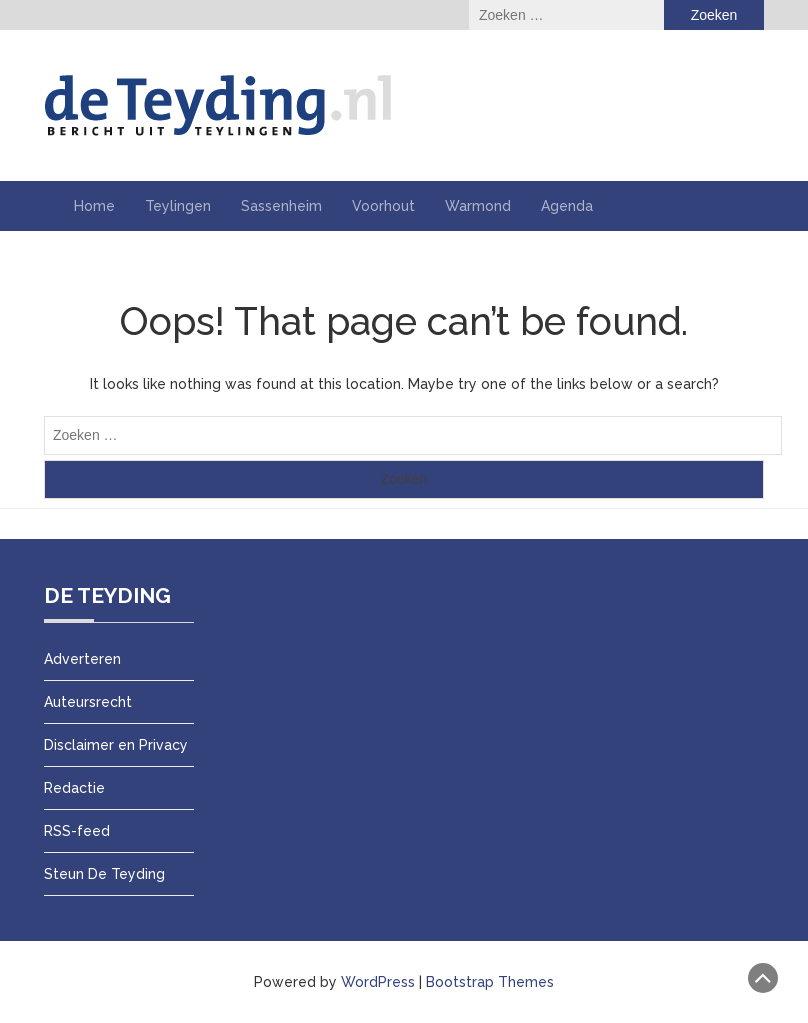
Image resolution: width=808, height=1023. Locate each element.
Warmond (478, 206)
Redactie (74, 788)
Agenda (567, 206)
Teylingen (178, 206)
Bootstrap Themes (490, 982)
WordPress (378, 982)
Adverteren (82, 659)
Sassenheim (281, 206)
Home (94, 206)
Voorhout (383, 206)
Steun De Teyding (104, 874)
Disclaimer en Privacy (116, 745)
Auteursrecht (88, 702)
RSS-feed (77, 831)
